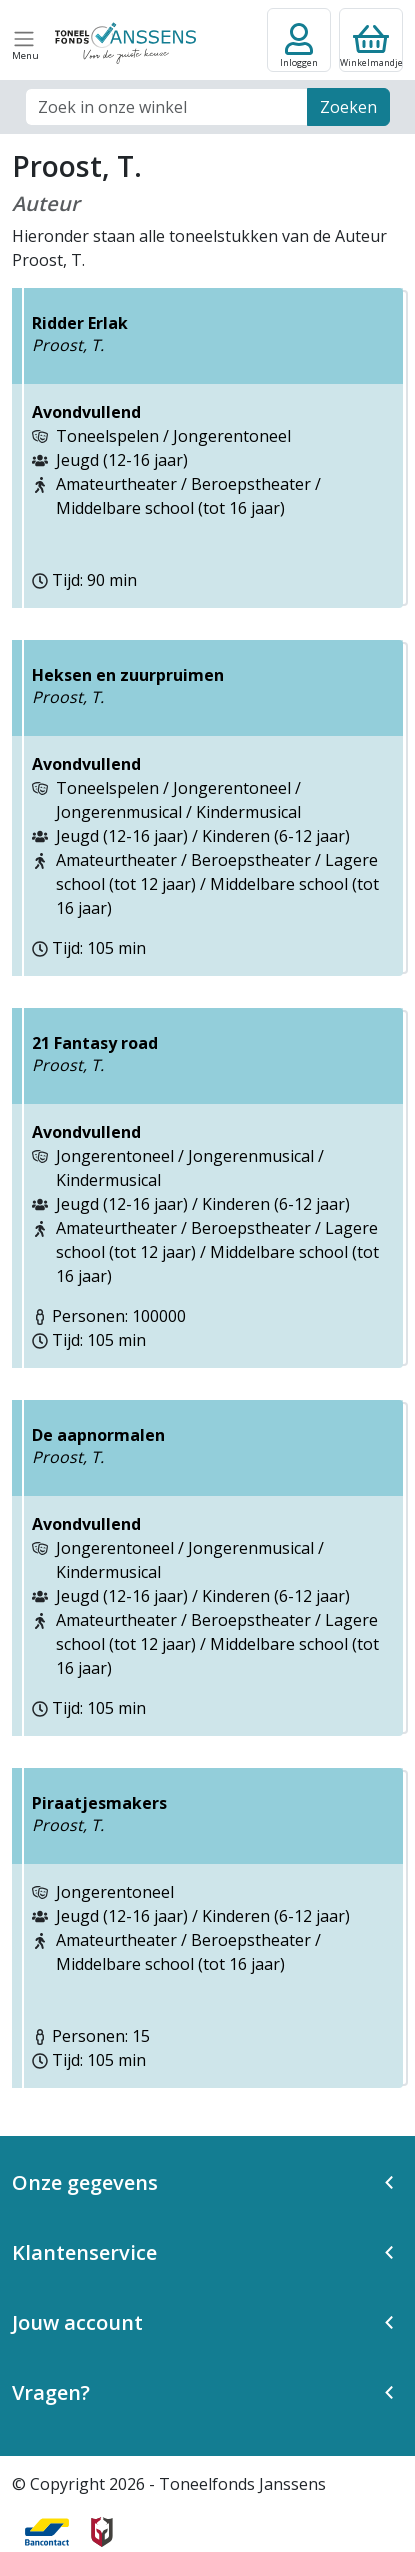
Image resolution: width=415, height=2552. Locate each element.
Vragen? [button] (51, 2392)
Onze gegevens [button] (85, 2182)
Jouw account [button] (77, 2322)
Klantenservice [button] (84, 2252)
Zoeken (348, 107)
